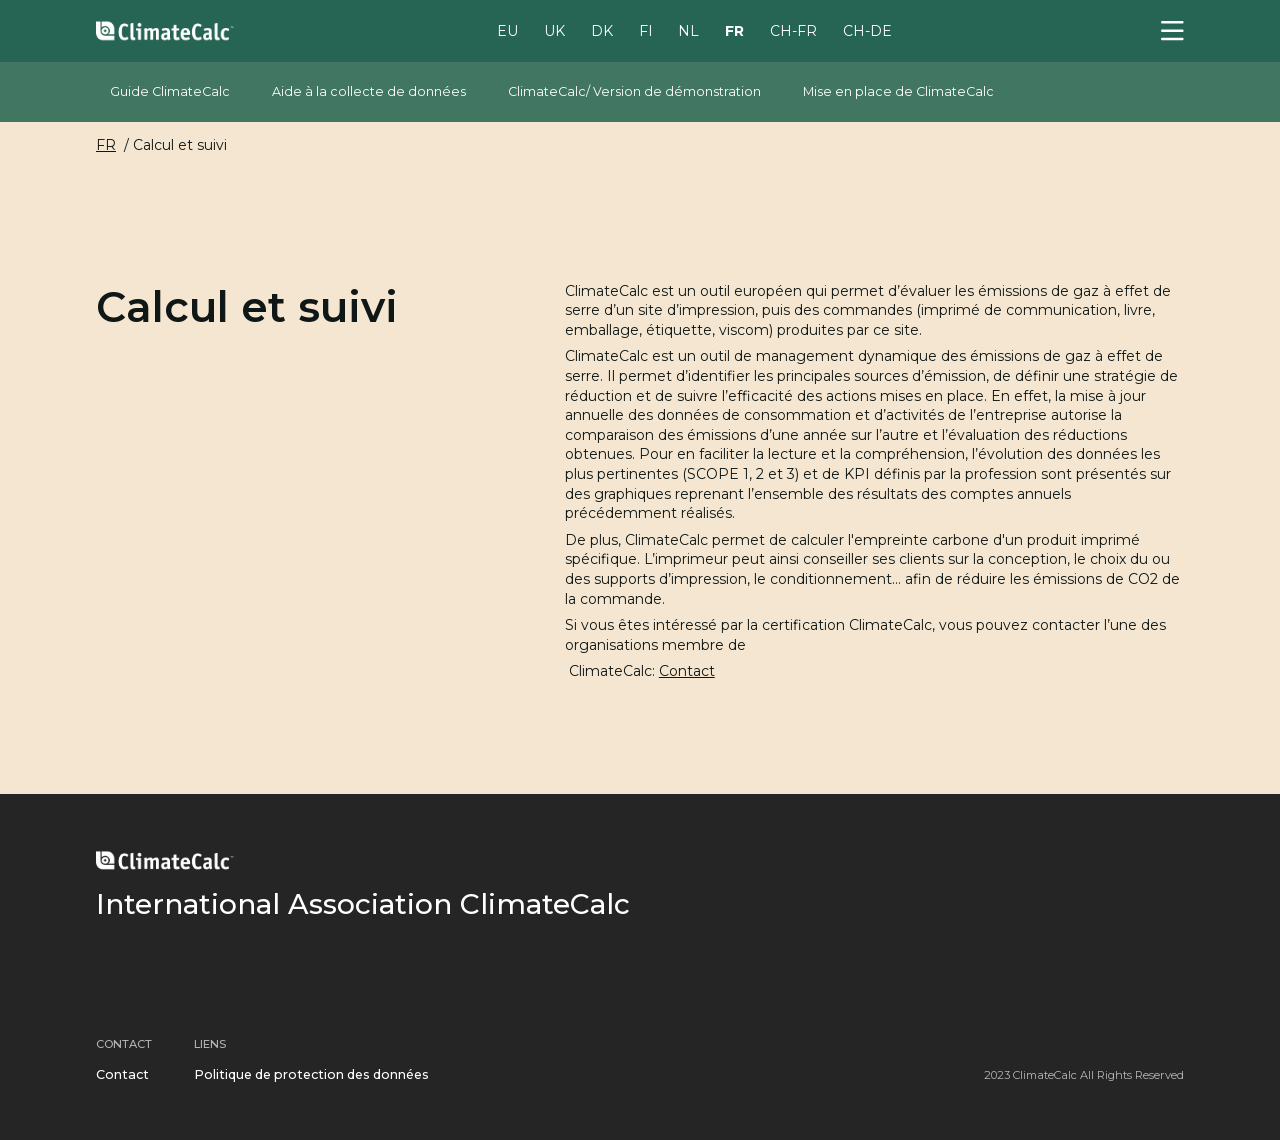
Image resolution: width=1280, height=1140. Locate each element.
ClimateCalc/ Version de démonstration (634, 91)
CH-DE (867, 30)
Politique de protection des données (311, 1074)
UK (554, 30)
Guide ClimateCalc (170, 91)
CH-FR (793, 30)
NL (688, 30)
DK (602, 30)
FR (734, 30)
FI (646, 30)
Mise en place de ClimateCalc (898, 91)
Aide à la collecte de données (369, 91)
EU (507, 30)
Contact (687, 671)
